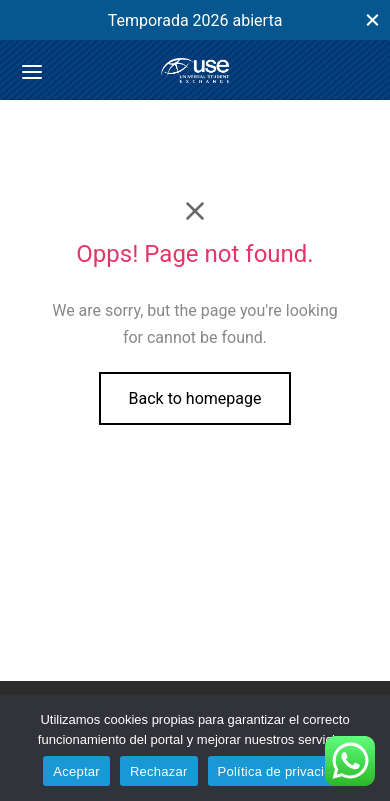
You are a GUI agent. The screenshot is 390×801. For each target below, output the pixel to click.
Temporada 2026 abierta (195, 20)
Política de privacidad (282, 771)
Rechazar (159, 771)
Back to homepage (195, 398)
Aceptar (76, 771)
